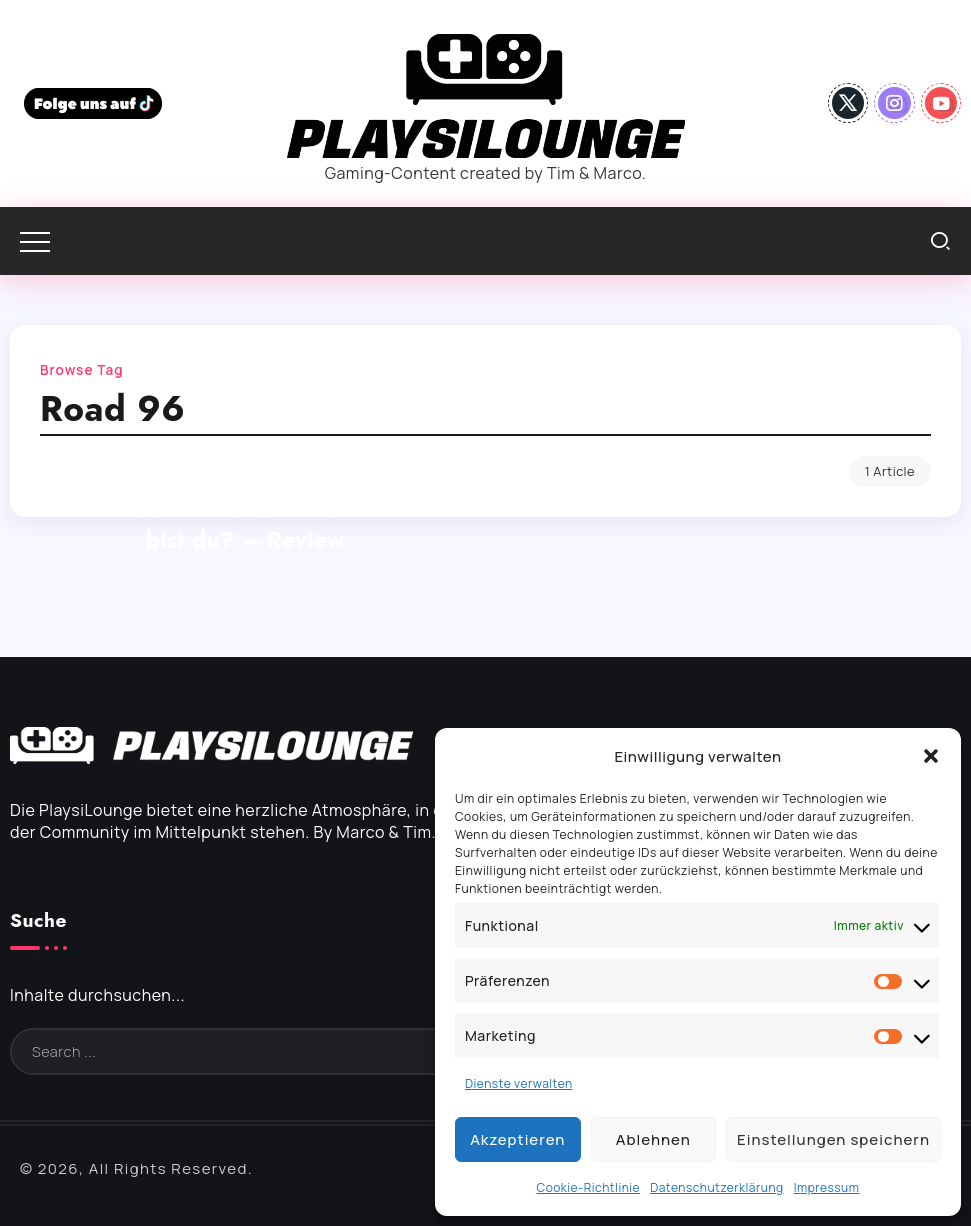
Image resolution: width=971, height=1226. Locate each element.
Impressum (827, 1187)
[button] (931, 756)
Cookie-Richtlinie (589, 1187)
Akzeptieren (517, 1139)
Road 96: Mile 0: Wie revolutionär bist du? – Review (245, 524)
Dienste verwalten (519, 1083)
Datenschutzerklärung (717, 1187)
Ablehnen (653, 1139)
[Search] (376, 1051)
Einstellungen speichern (833, 1139)
